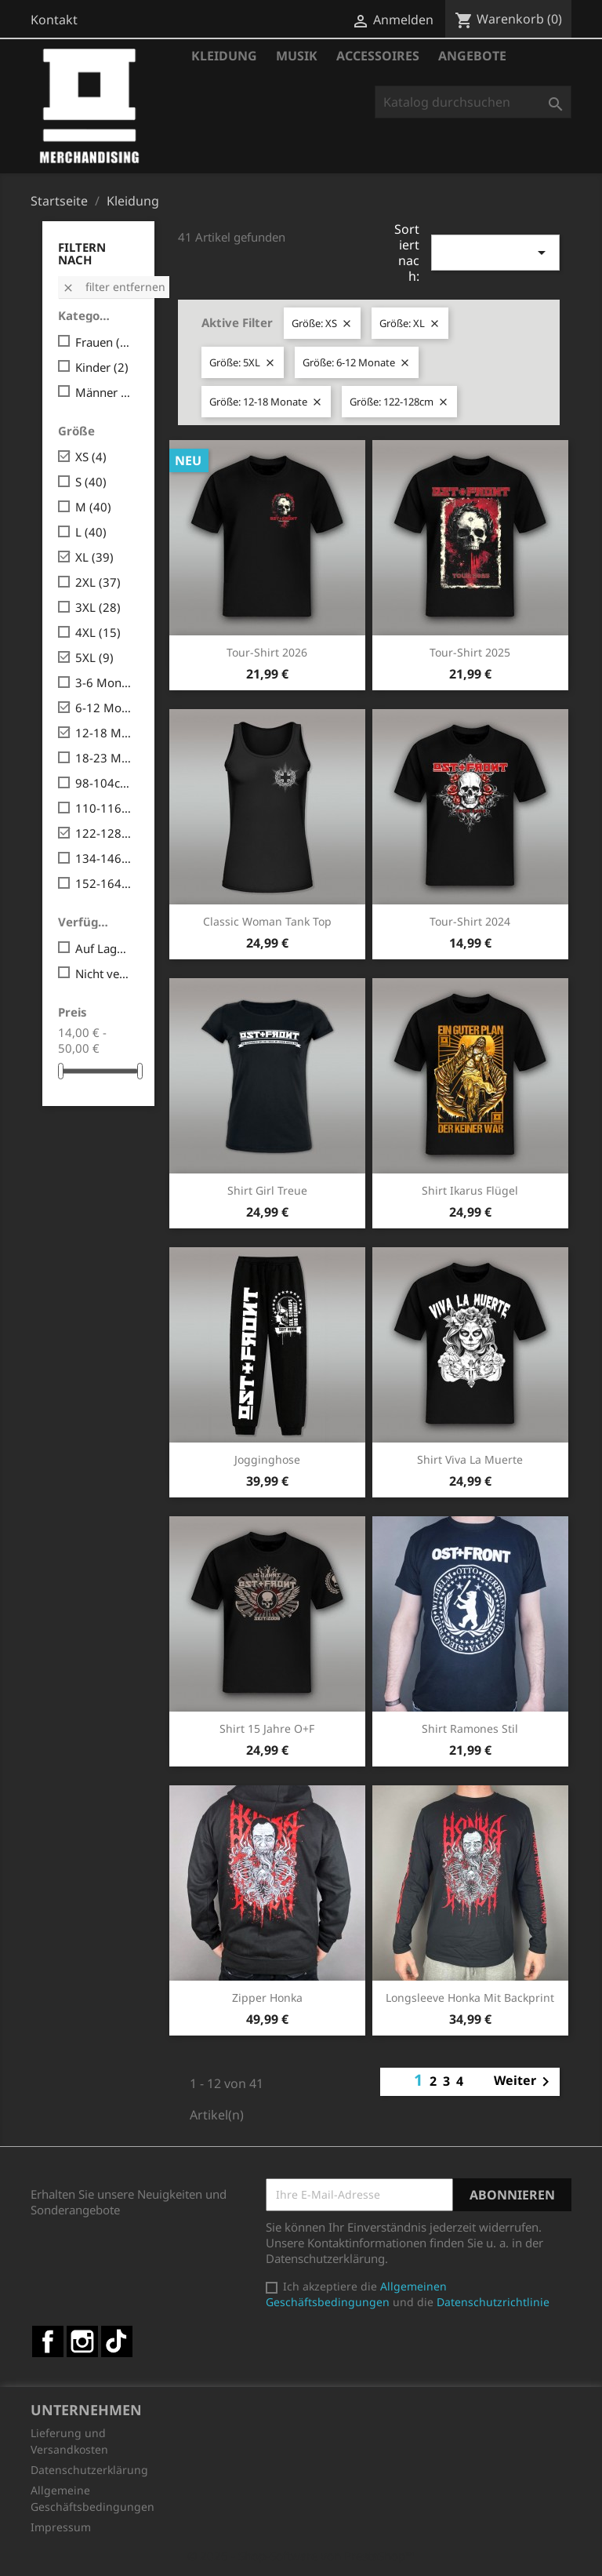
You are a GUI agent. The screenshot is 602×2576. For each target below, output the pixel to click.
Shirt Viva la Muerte (470, 1459)
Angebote (472, 55)
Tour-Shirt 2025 (470, 652)
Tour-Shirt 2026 (267, 652)
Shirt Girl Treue (267, 1190)
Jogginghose (267, 1459)
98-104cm (103, 783)
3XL (98, 607)
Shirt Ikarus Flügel (470, 1190)
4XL (98, 632)
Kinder (102, 367)
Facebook (47, 2341)
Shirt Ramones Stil (470, 1728)
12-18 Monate (103, 732)
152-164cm (103, 883)
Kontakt (54, 19)
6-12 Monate (103, 707)
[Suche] (473, 102)
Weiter (524, 2081)
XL (94, 557)
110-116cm (103, 808)
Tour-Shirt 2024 (470, 921)
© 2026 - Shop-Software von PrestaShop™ (301, 2555)
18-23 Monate (103, 758)
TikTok (116, 2341)
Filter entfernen (113, 286)
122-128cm (103, 833)
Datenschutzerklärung (89, 2469)
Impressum (61, 2527)
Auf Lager (103, 948)
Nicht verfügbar (103, 973)
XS (91, 456)
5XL (94, 657)
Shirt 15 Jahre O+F (266, 1728)
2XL (98, 582)
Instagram (82, 2341)
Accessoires (377, 55)
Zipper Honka (267, 1997)
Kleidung (224, 55)
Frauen (103, 342)
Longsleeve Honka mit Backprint (470, 1997)
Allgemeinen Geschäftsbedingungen (356, 2294)
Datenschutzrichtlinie (493, 2301)
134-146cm (103, 858)
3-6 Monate (103, 682)
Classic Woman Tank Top (267, 921)
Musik (296, 55)
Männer (103, 392)
